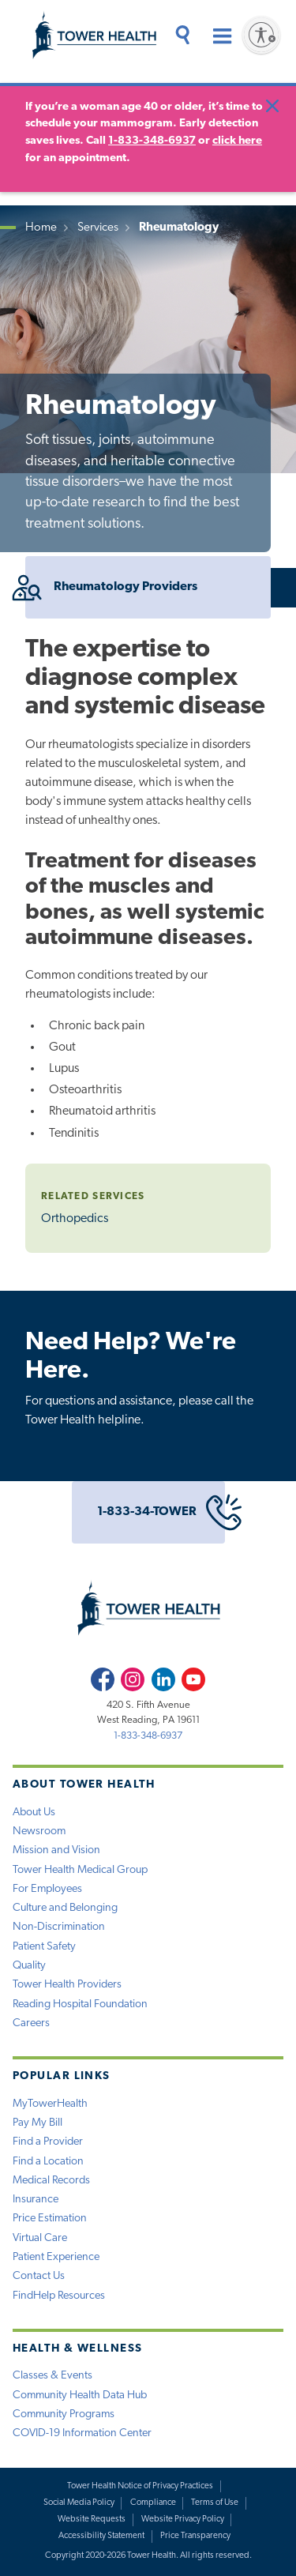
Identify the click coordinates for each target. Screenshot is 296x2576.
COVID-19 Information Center (82, 2433)
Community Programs (63, 2414)
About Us (34, 1812)
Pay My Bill (37, 2123)
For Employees (47, 1889)
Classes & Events (52, 2376)
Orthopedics (74, 1219)
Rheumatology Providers (111, 587)
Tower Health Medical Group (80, 1870)
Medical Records (51, 2181)
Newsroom (39, 1831)
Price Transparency (195, 2536)
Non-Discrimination (59, 1927)
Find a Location (48, 2162)
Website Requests (92, 2519)
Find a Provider (48, 2142)
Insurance (35, 2200)
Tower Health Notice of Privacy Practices (140, 2486)
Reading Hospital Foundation (80, 2004)
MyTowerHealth (50, 2104)
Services (97, 228)
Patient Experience (56, 2257)
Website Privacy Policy (182, 2519)
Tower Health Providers (67, 1985)
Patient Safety (44, 1947)
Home (41, 228)
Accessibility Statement (101, 2536)
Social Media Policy (78, 2503)
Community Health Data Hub (80, 2395)
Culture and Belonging (65, 1908)
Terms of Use (214, 2503)
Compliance (153, 2503)
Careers (31, 2023)
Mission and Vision (56, 1850)
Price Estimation (50, 2218)
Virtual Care (40, 2238)
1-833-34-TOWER (161, 1512)
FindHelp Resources (59, 2296)
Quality (29, 1966)
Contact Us (39, 2276)
